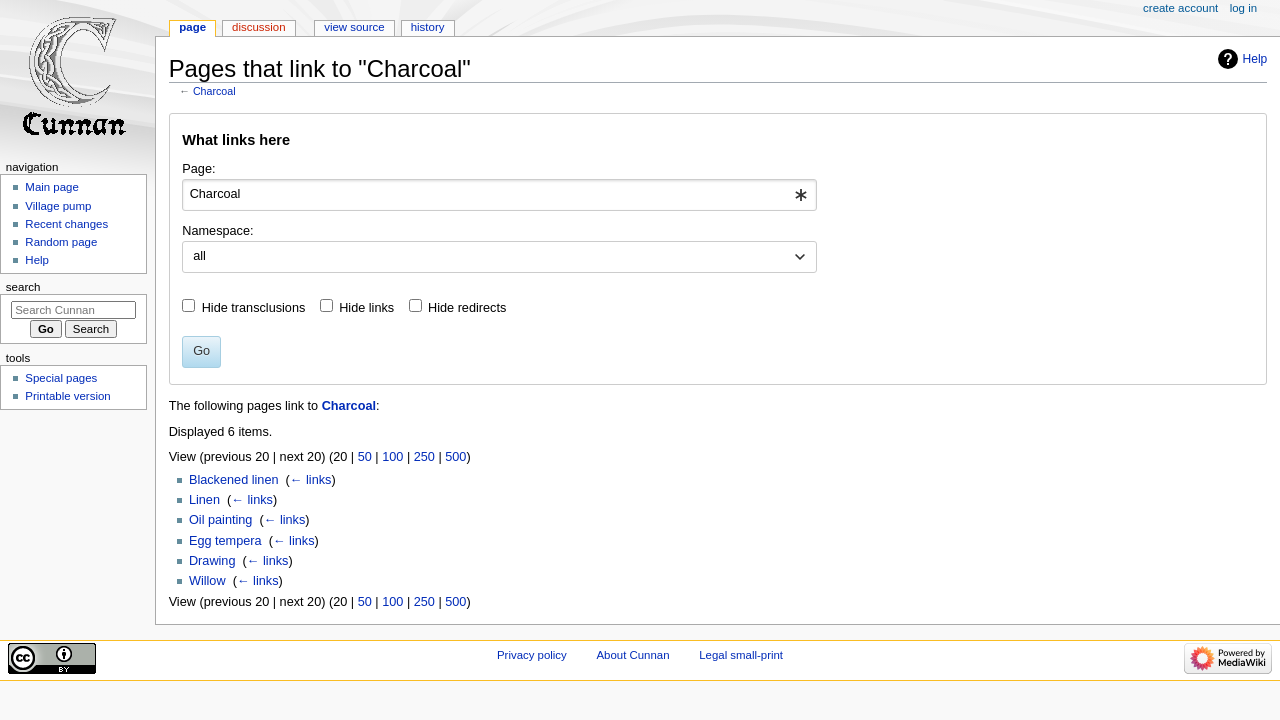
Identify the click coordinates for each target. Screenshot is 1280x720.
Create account (1180, 8)
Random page (61, 242)
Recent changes (66, 224)
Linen (204, 500)
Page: (198, 169)
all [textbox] (199, 256)
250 (424, 457)
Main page (52, 187)
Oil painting (220, 520)
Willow (207, 581)
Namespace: (217, 231)
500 (455, 457)
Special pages (61, 378)
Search (23, 287)
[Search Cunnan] (73, 310)
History (428, 27)
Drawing (212, 561)
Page (192, 27)
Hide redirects (467, 308)
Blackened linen (234, 480)
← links (311, 480)
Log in (1243, 8)
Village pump (58, 206)
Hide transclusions (254, 308)
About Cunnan (632, 655)
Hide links (366, 308)
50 (365, 457)
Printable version (67, 396)
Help (1255, 59)
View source (354, 27)
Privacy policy (532, 655)
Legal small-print (741, 655)
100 (392, 457)
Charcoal (214, 91)
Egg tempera (225, 541)
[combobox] (499, 195)
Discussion (258, 27)
